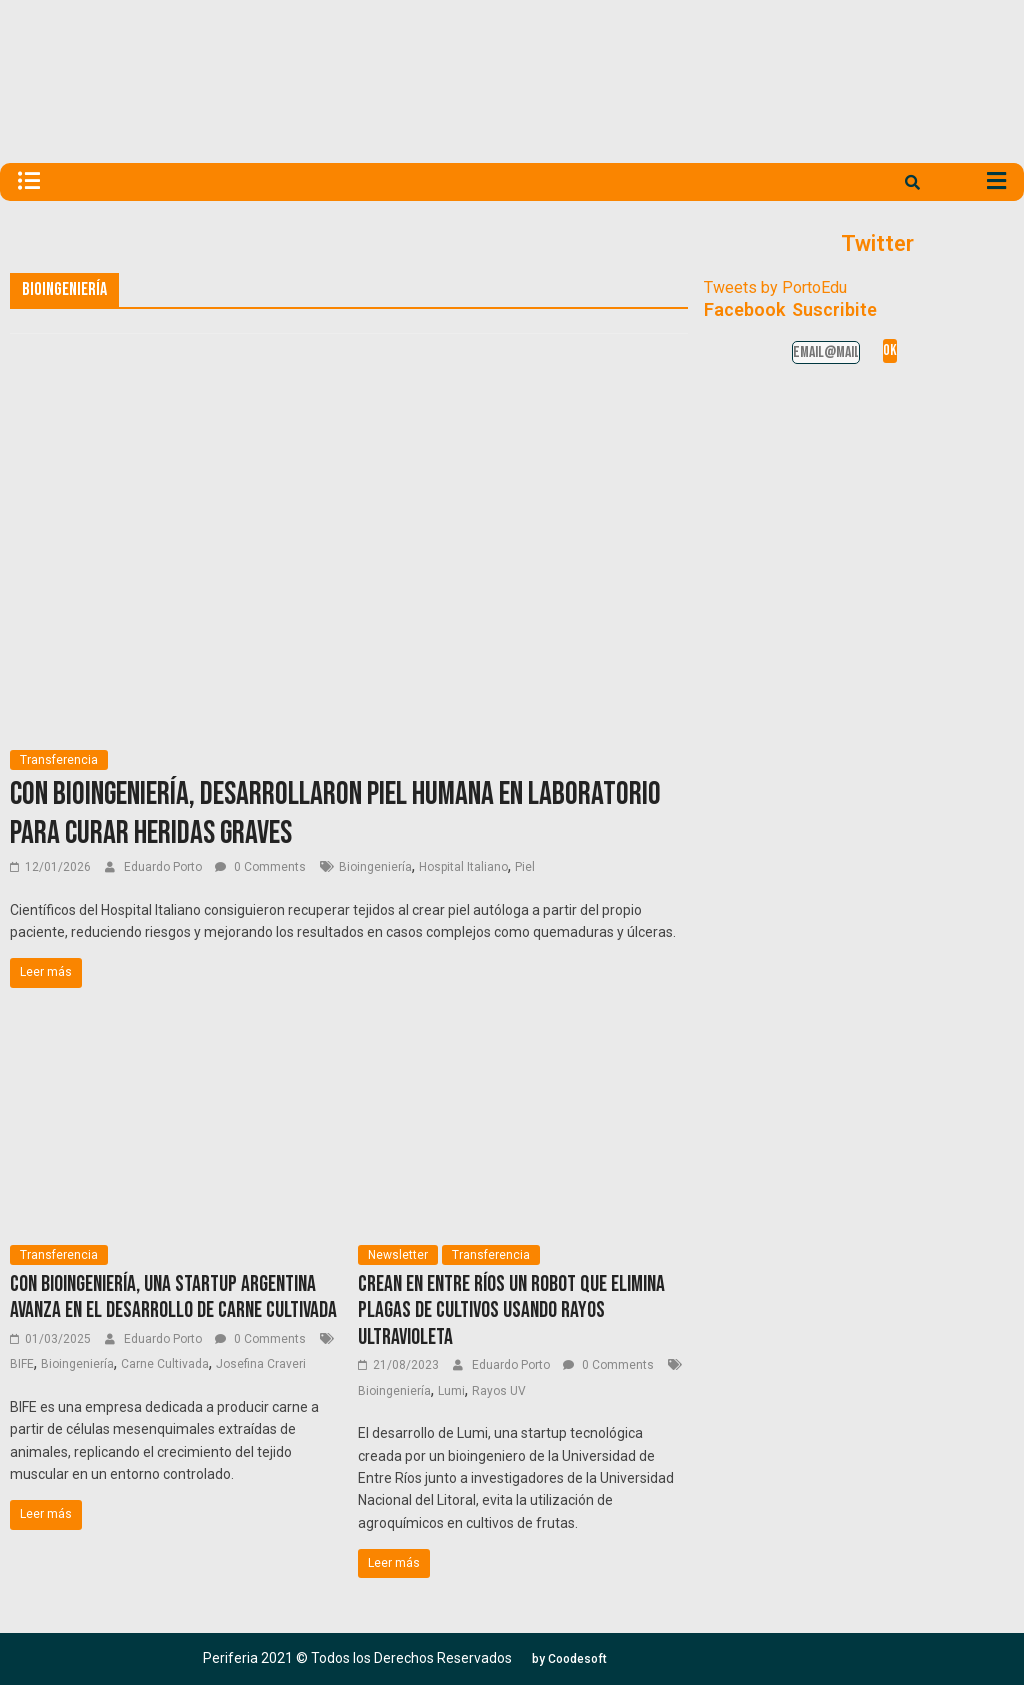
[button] (569, 1659)
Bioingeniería (375, 867)
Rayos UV (499, 1391)
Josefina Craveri (261, 1364)
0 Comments (260, 867)
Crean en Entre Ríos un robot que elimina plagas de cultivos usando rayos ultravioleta (511, 1311)
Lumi (451, 1391)
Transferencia (59, 760)
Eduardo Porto (164, 867)
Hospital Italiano (463, 867)
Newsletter (398, 1255)
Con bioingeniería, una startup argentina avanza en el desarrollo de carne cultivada (173, 1297)
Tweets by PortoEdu (775, 287)
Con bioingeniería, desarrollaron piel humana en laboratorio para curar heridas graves (335, 813)
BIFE (22, 1364)
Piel (525, 867)
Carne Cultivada (165, 1364)
